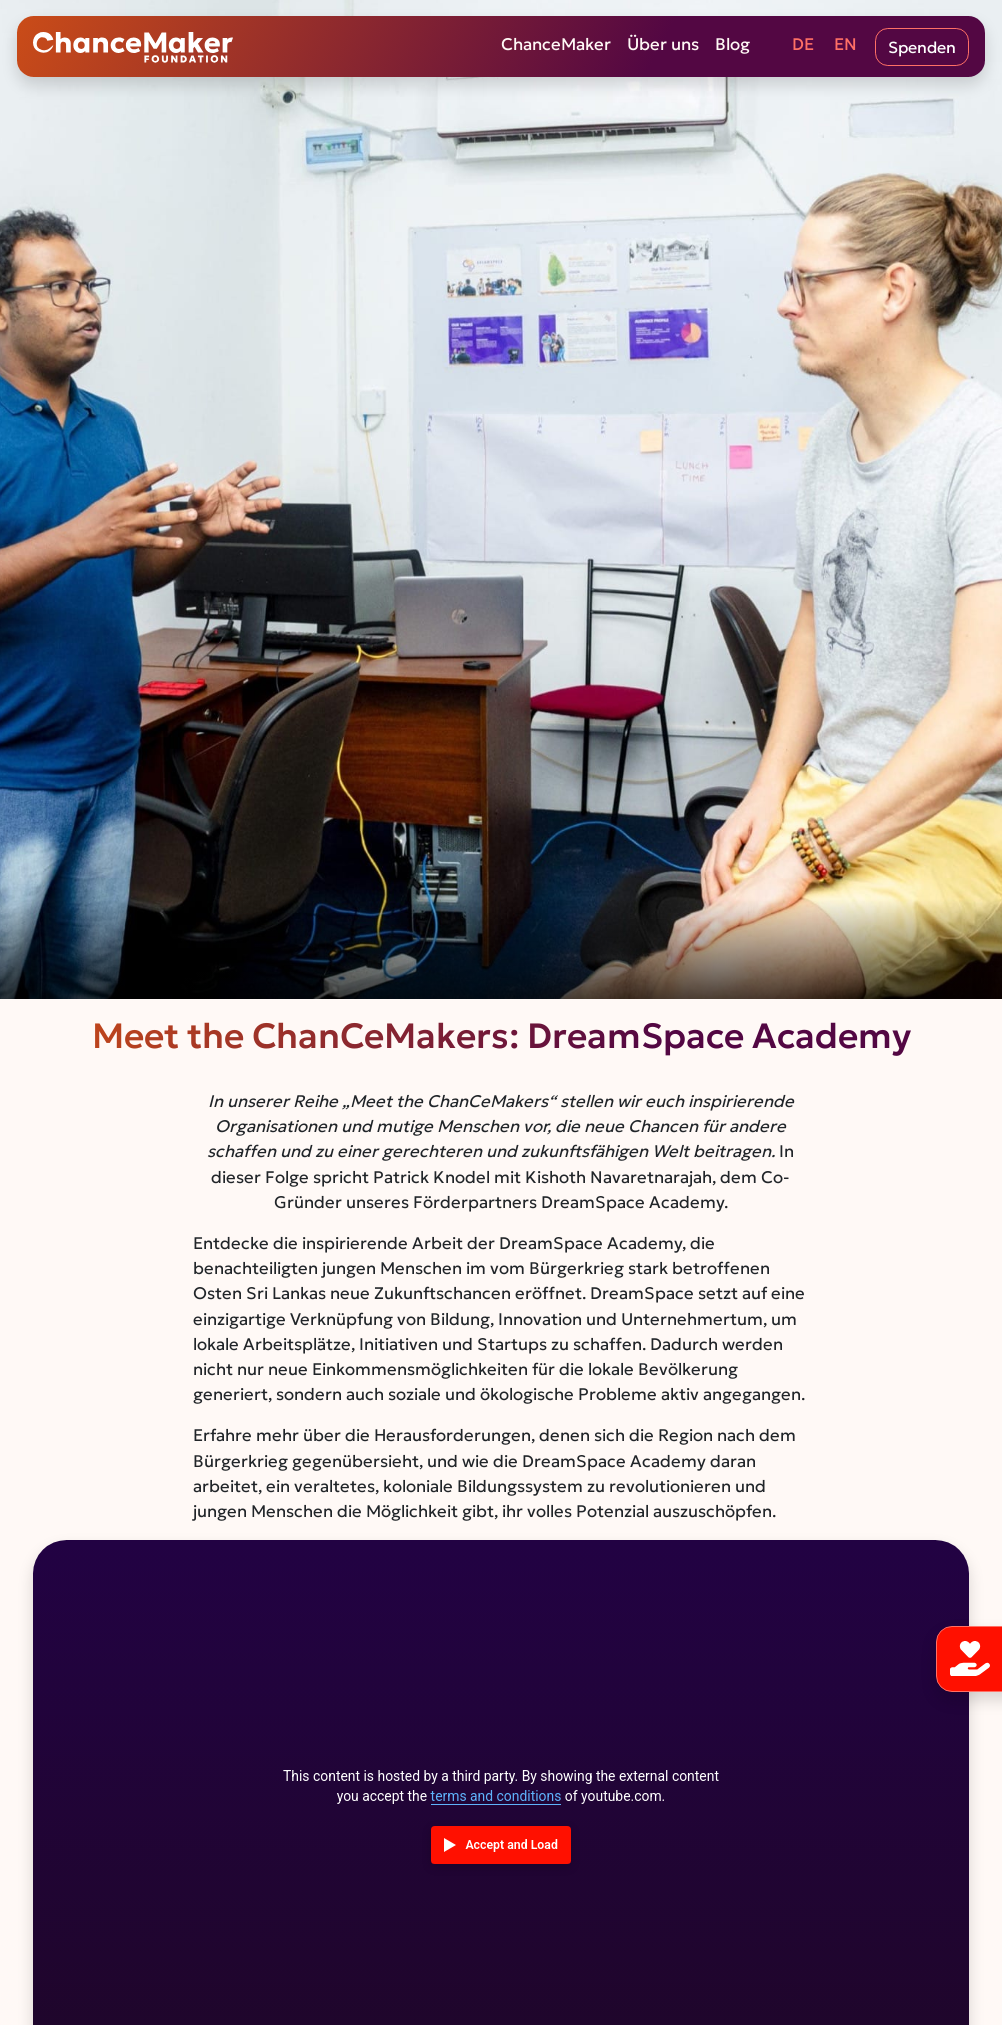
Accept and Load (511, 1845)
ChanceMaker (556, 45)
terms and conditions (496, 1796)
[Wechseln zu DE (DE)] (803, 47)
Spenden (922, 47)
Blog (732, 45)
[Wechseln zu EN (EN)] (845, 47)
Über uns (663, 45)
